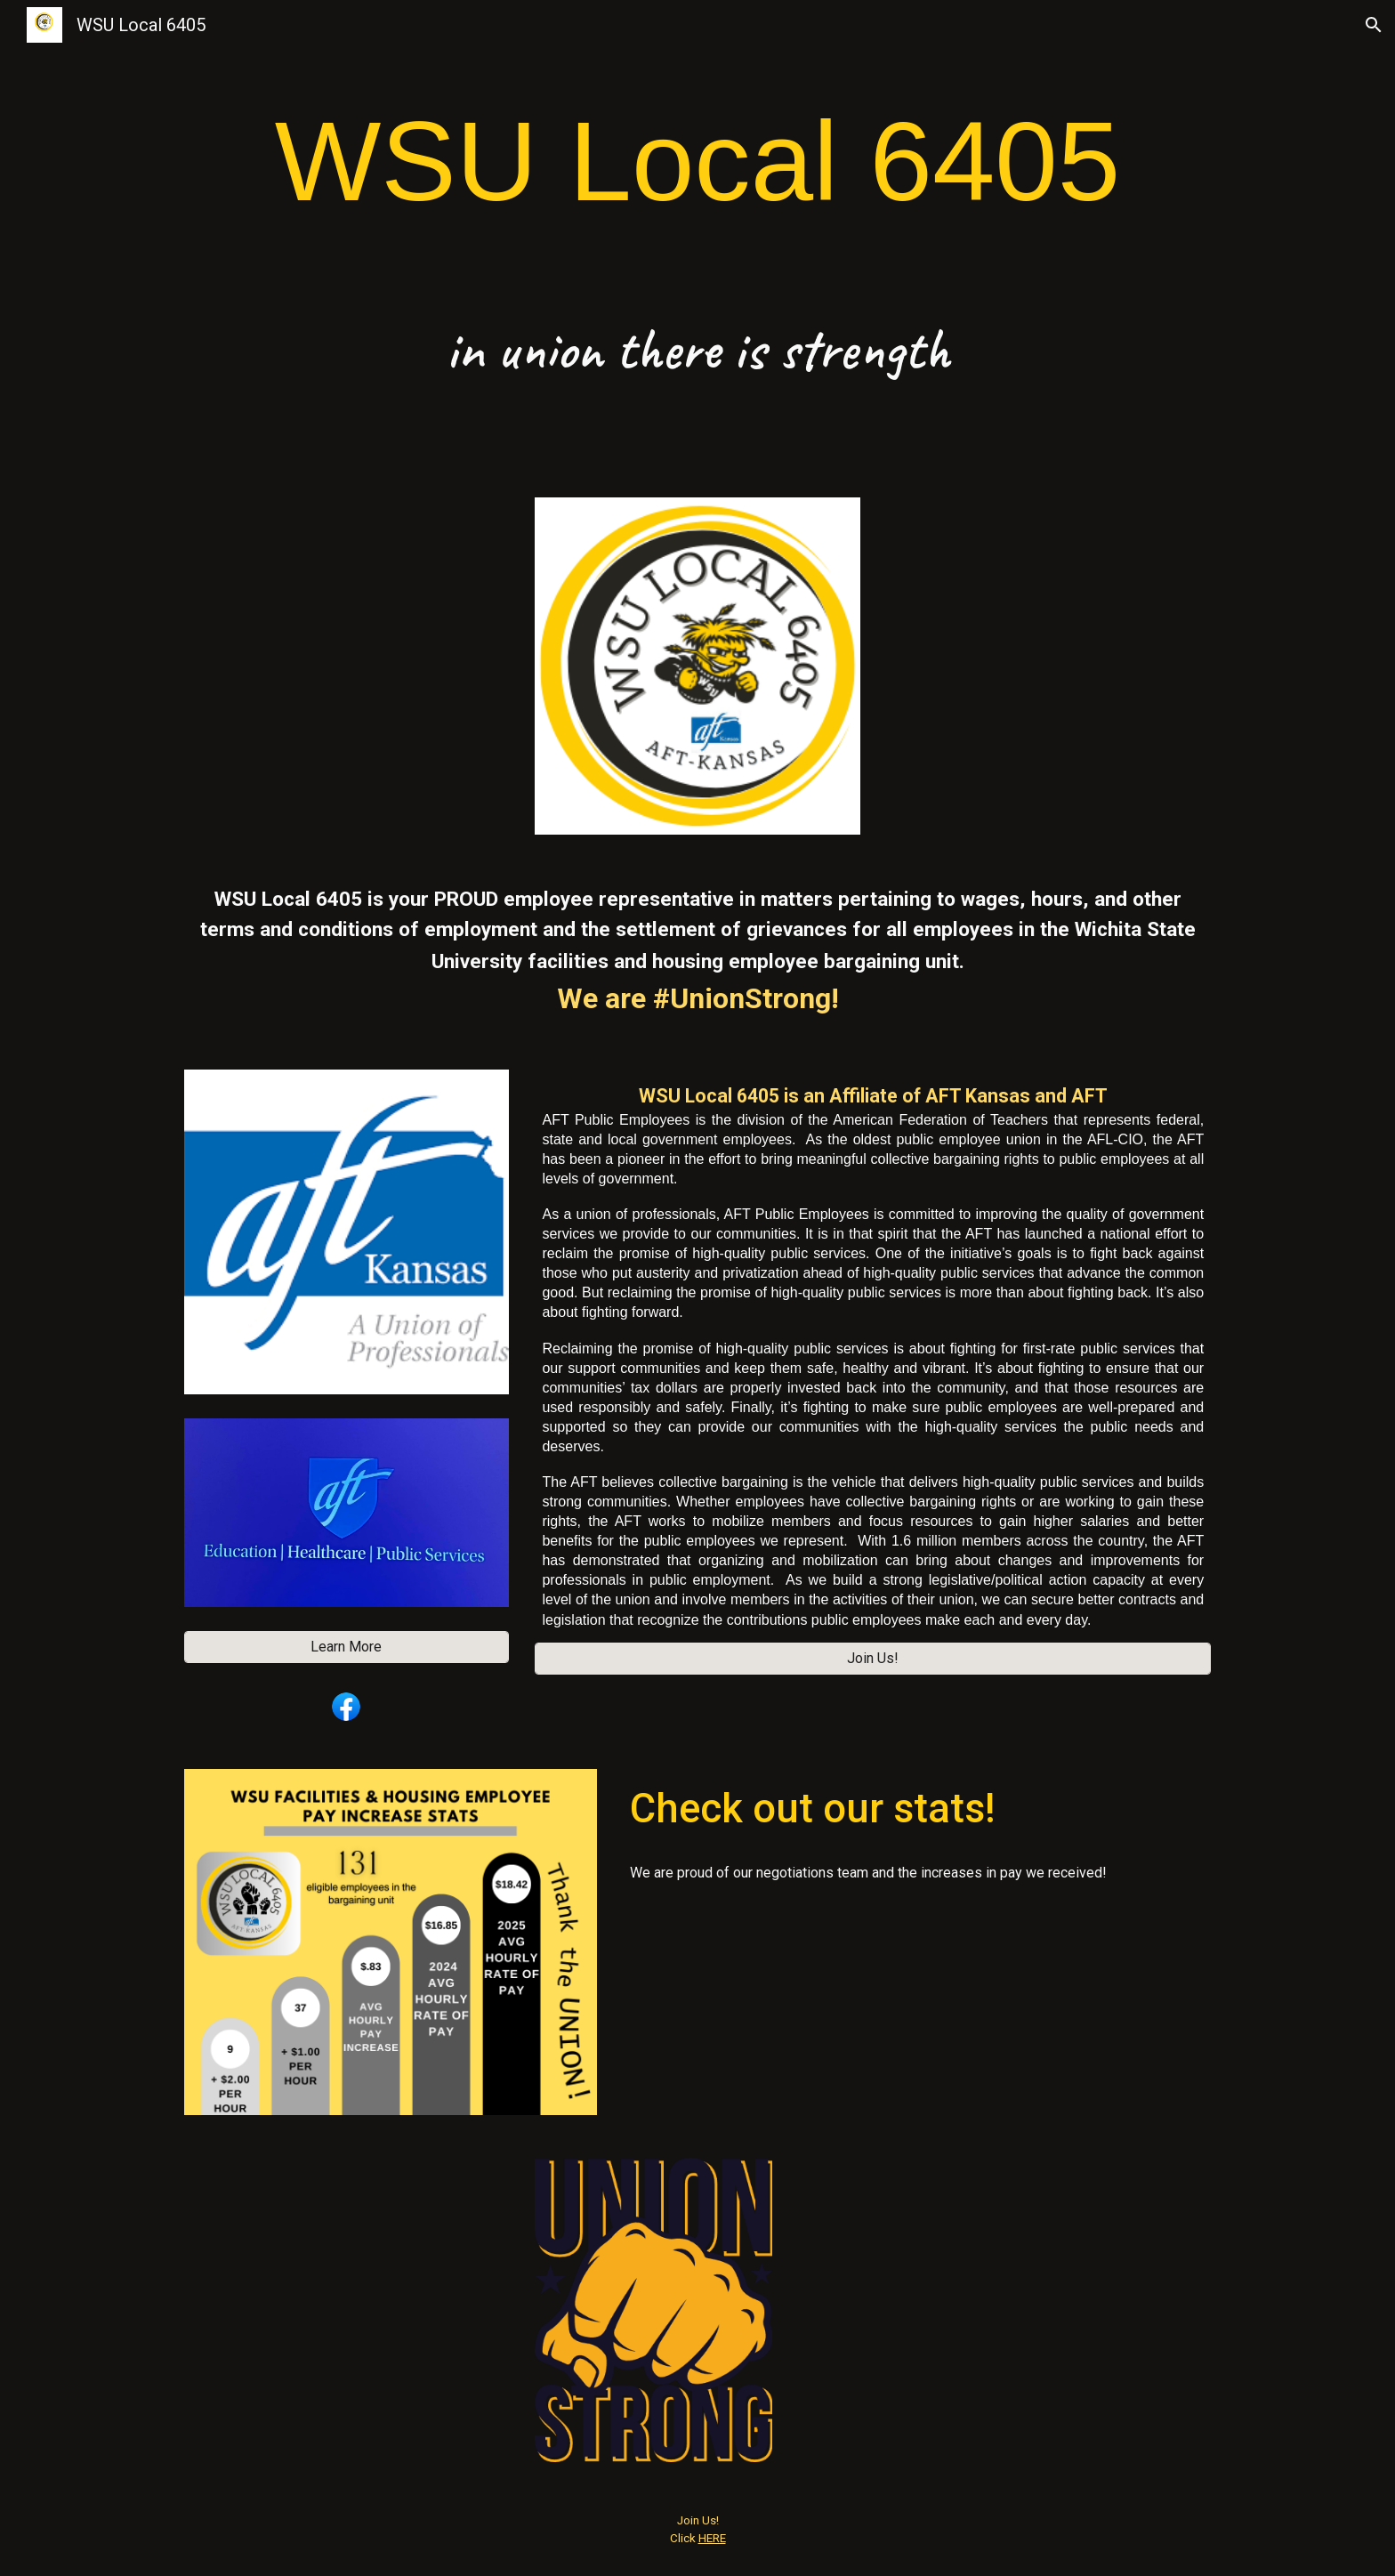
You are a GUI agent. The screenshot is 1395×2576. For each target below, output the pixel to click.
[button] (1373, 25)
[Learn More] (346, 1646)
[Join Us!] (873, 1658)
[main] (697, 161)
